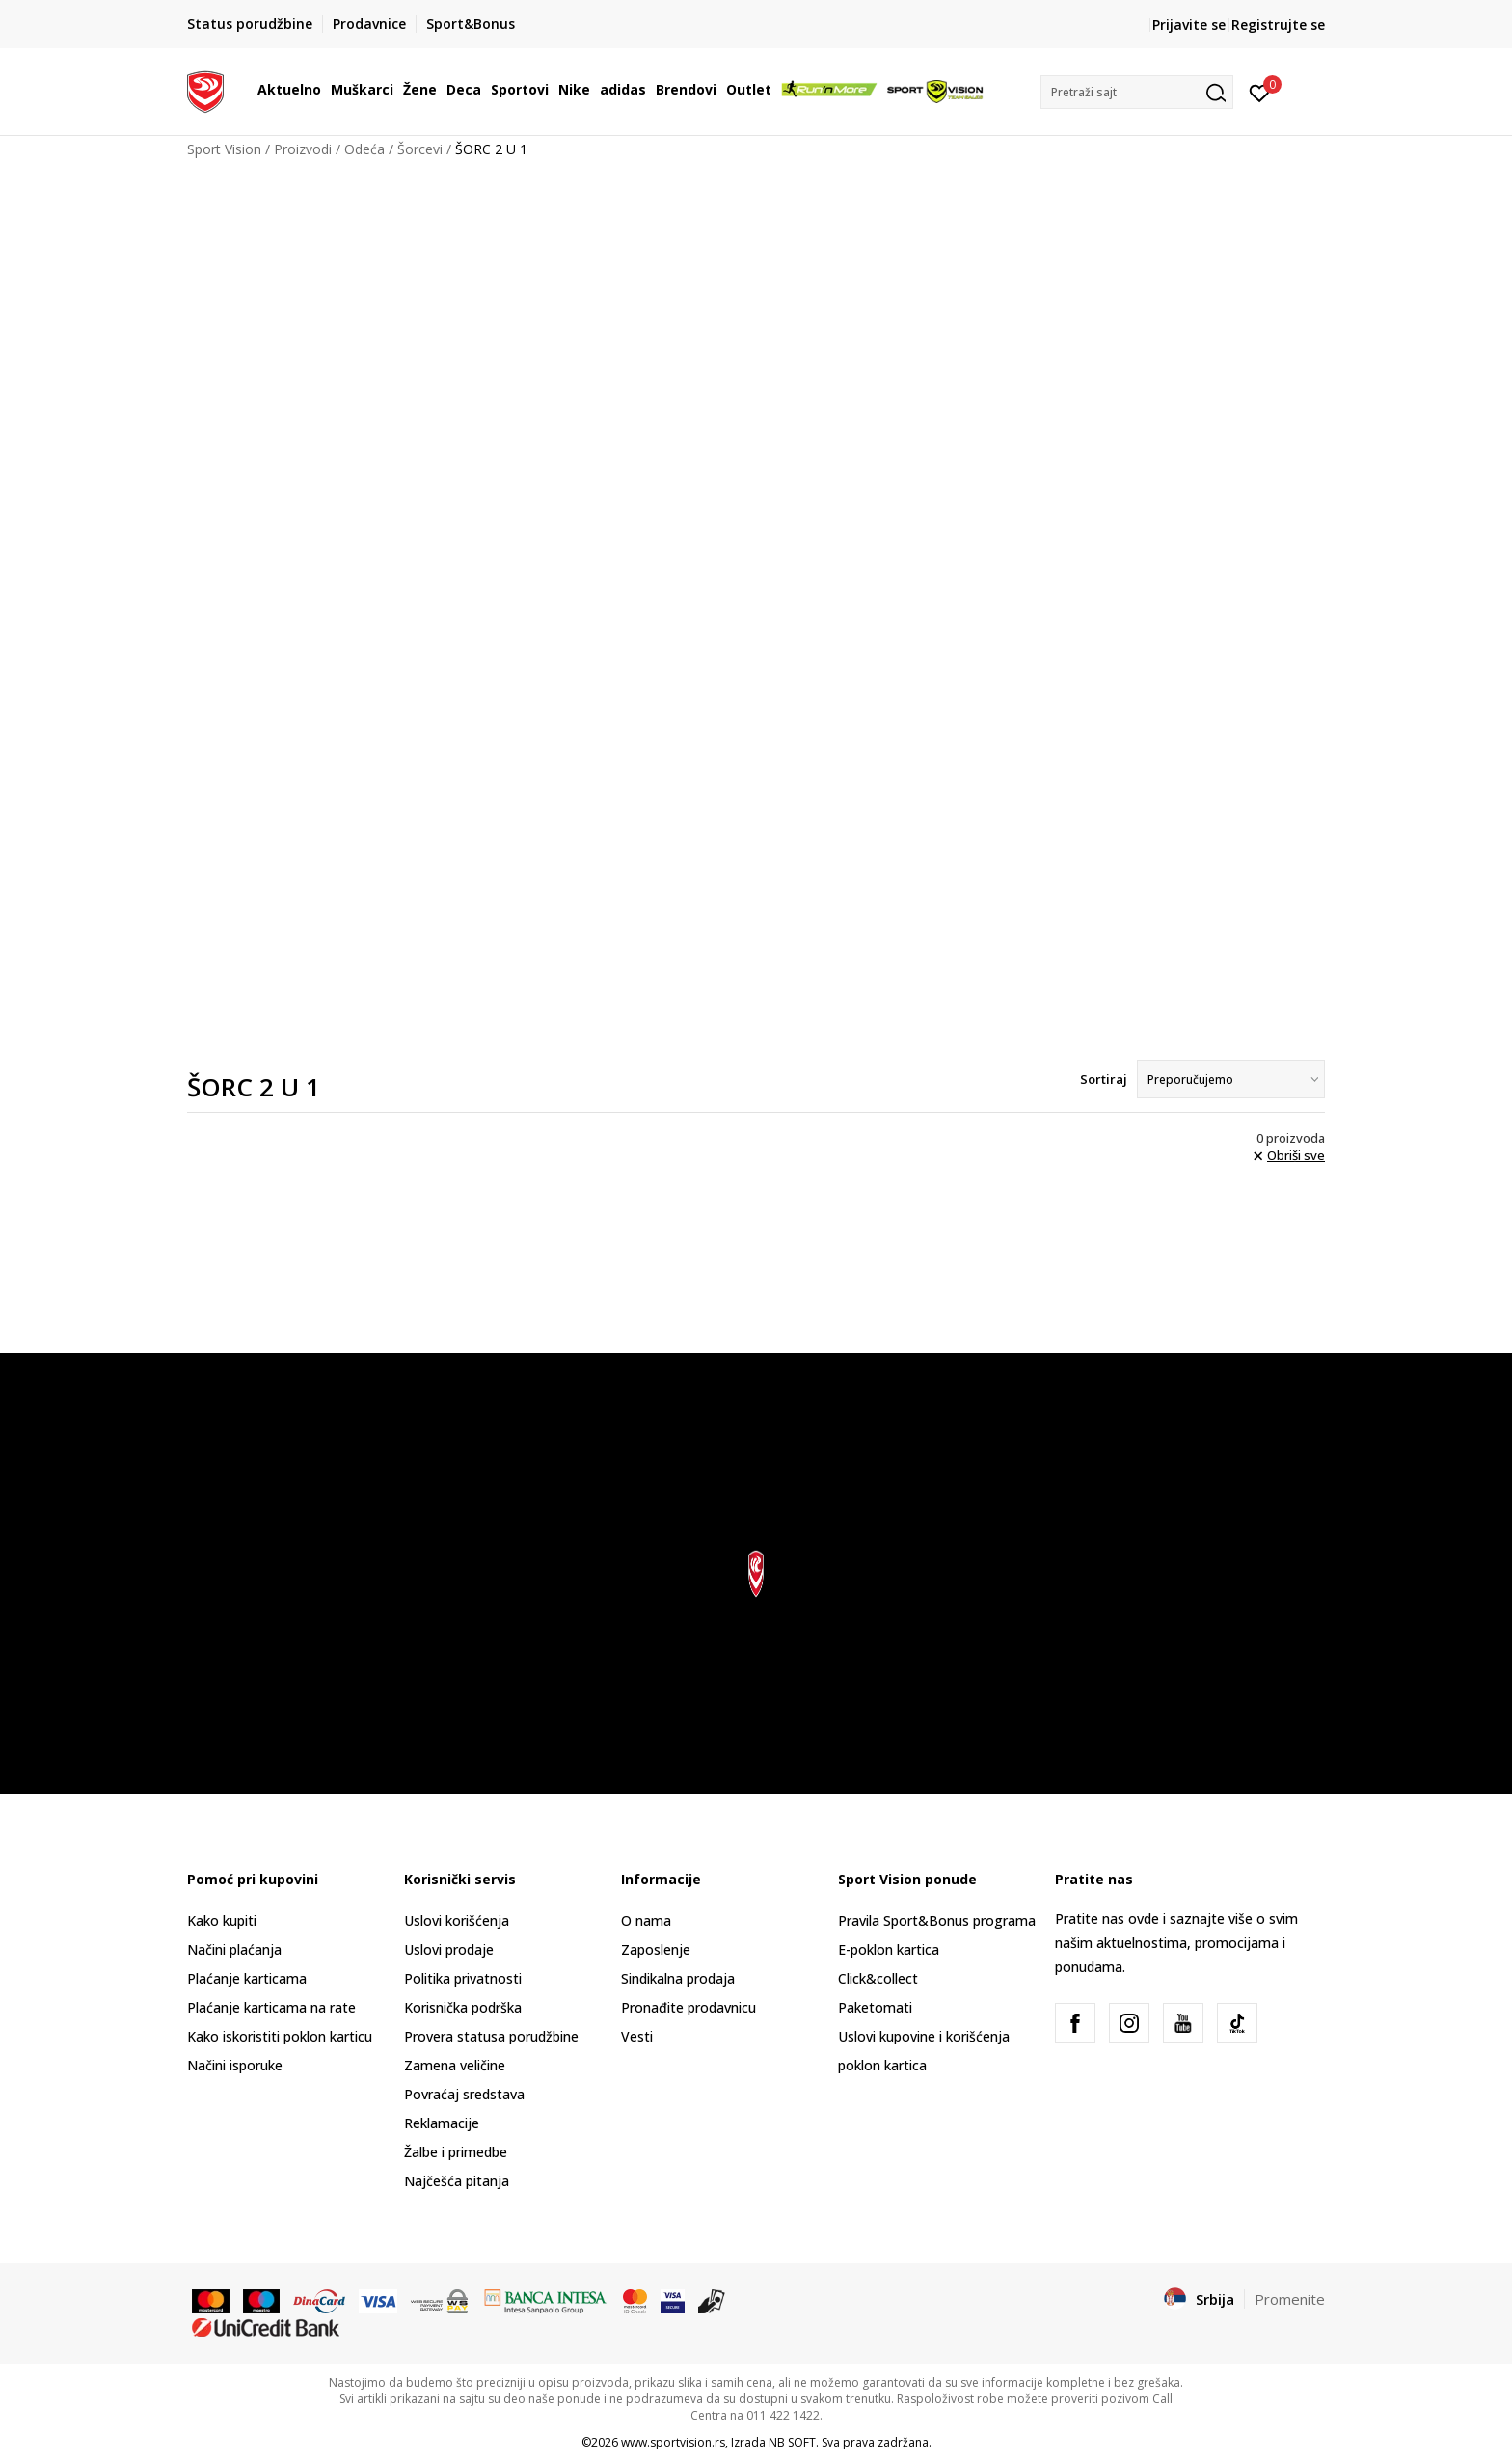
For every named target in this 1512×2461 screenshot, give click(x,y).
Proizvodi (303, 149)
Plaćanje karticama (247, 1978)
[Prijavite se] (1260, 91)
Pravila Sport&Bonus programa (937, 1920)
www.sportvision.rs (673, 2442)
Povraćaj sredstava (464, 2094)
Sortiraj (1103, 1079)
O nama (646, 1920)
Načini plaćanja (234, 1949)
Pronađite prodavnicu (688, 2007)
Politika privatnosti (463, 1978)
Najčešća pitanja (456, 2181)
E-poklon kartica (888, 1949)
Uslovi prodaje (449, 1949)
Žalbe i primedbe (455, 2152)
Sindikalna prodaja (678, 1978)
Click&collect (878, 1978)
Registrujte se (1278, 24)
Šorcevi (420, 149)
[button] (1136, 92)
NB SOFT (792, 2442)
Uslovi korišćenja (456, 1920)
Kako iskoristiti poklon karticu (279, 2036)
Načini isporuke (235, 2065)
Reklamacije (441, 2123)
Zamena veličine (454, 2065)
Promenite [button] (1290, 2299)
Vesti (637, 2036)
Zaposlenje (655, 1949)
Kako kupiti (221, 1920)
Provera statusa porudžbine (491, 2036)
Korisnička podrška (463, 2007)
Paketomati (875, 2007)
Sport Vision (224, 149)
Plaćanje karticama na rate (271, 2007)
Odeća (364, 149)
